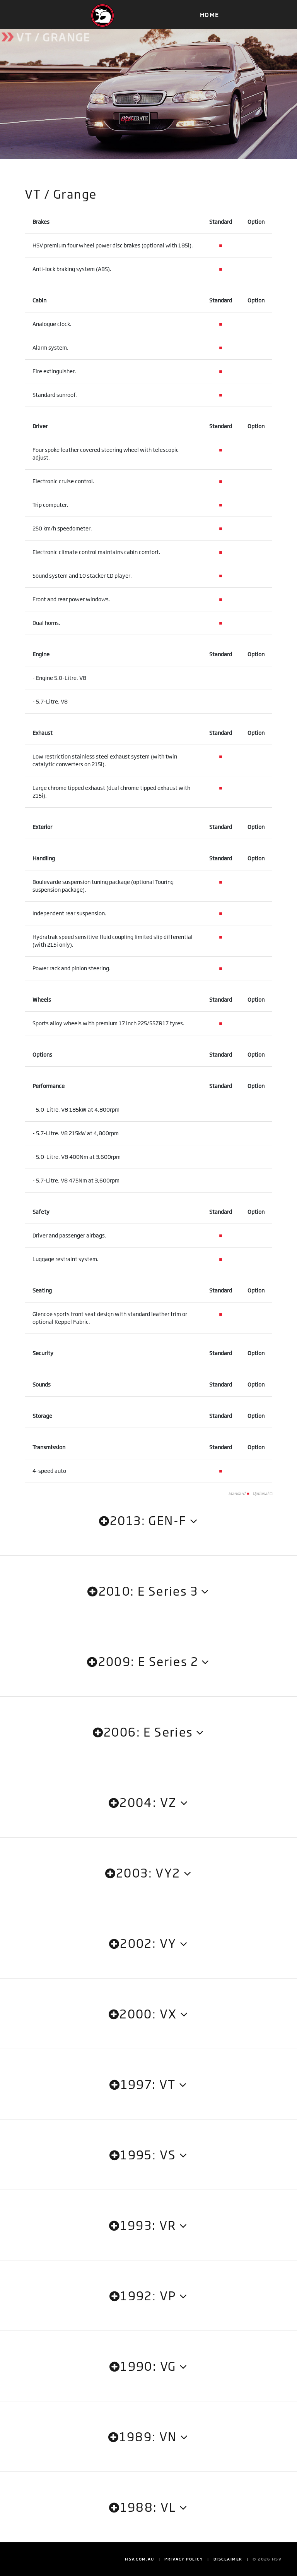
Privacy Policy (183, 2559)
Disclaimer (227, 2559)
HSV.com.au (139, 2559)
